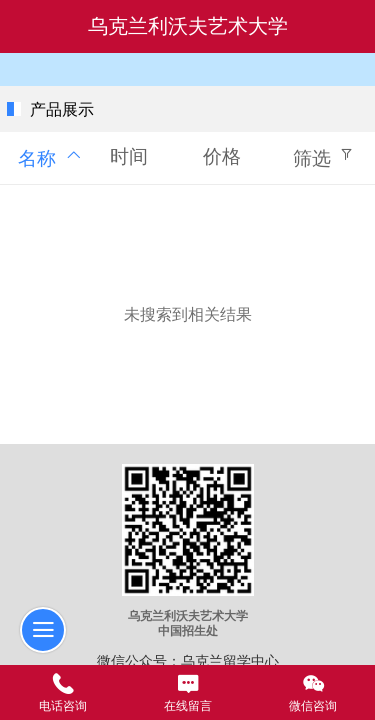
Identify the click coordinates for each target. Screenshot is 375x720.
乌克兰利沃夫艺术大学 (188, 26)
